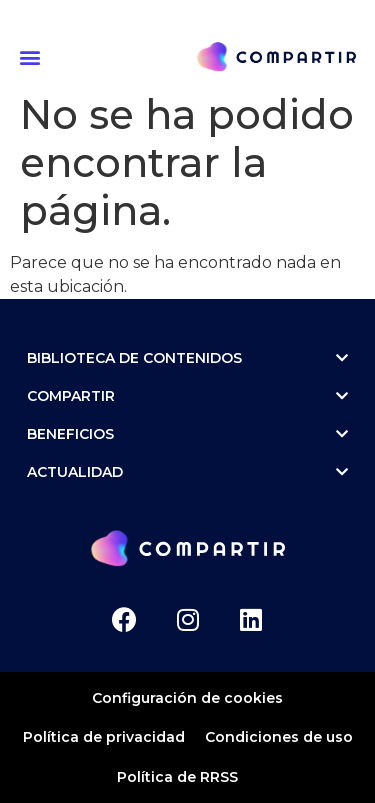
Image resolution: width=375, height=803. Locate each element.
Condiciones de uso (279, 737)
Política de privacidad (104, 737)
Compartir (187, 396)
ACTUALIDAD (187, 472)
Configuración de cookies (187, 698)
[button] (33, 56)
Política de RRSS (177, 777)
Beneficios (187, 434)
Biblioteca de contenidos (187, 358)
